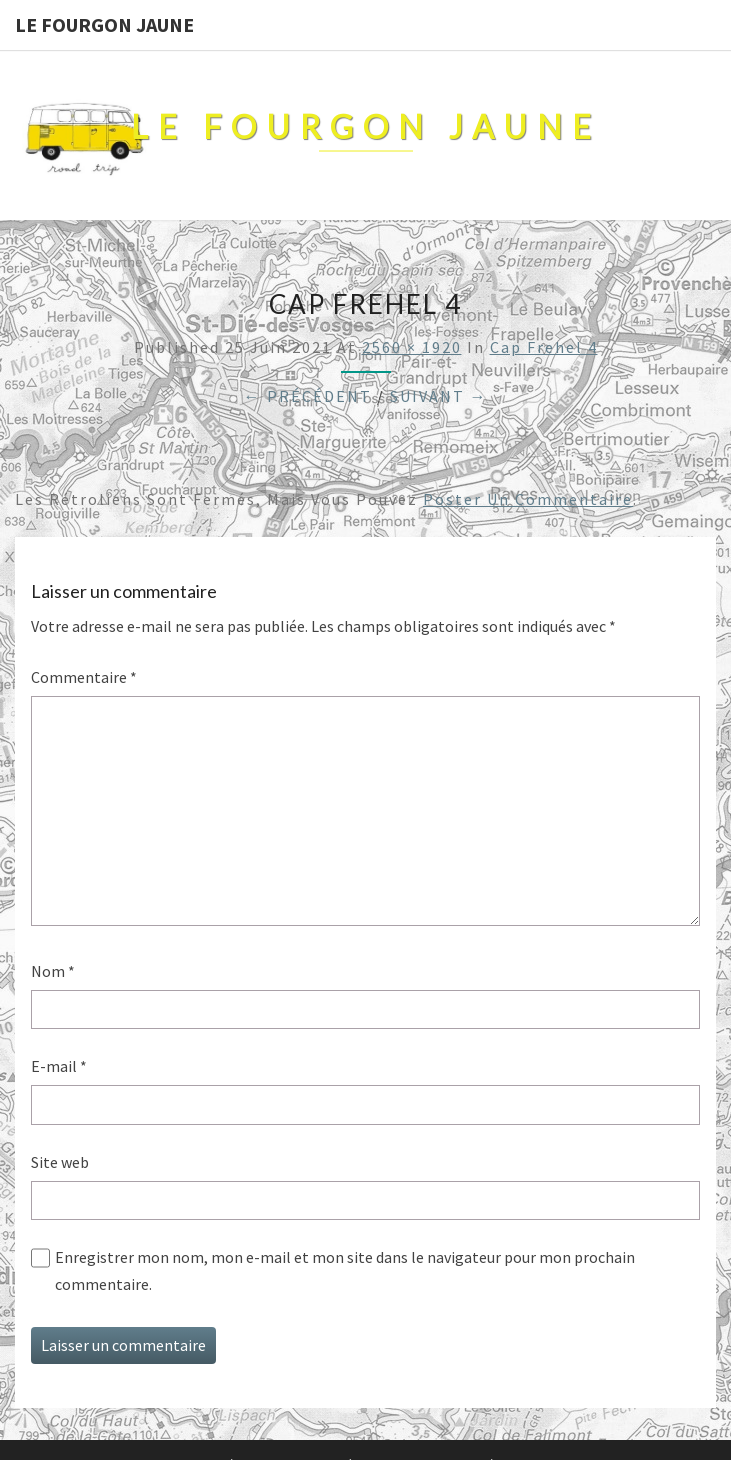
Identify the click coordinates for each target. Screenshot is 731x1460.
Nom (53, 971)
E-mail (59, 1066)
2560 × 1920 (412, 347)
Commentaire (84, 677)
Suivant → (439, 396)
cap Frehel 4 (544, 347)
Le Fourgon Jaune (104, 24)
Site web (60, 1162)
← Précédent (308, 396)
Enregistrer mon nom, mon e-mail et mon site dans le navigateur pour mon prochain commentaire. (345, 1270)
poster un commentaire (528, 499)
